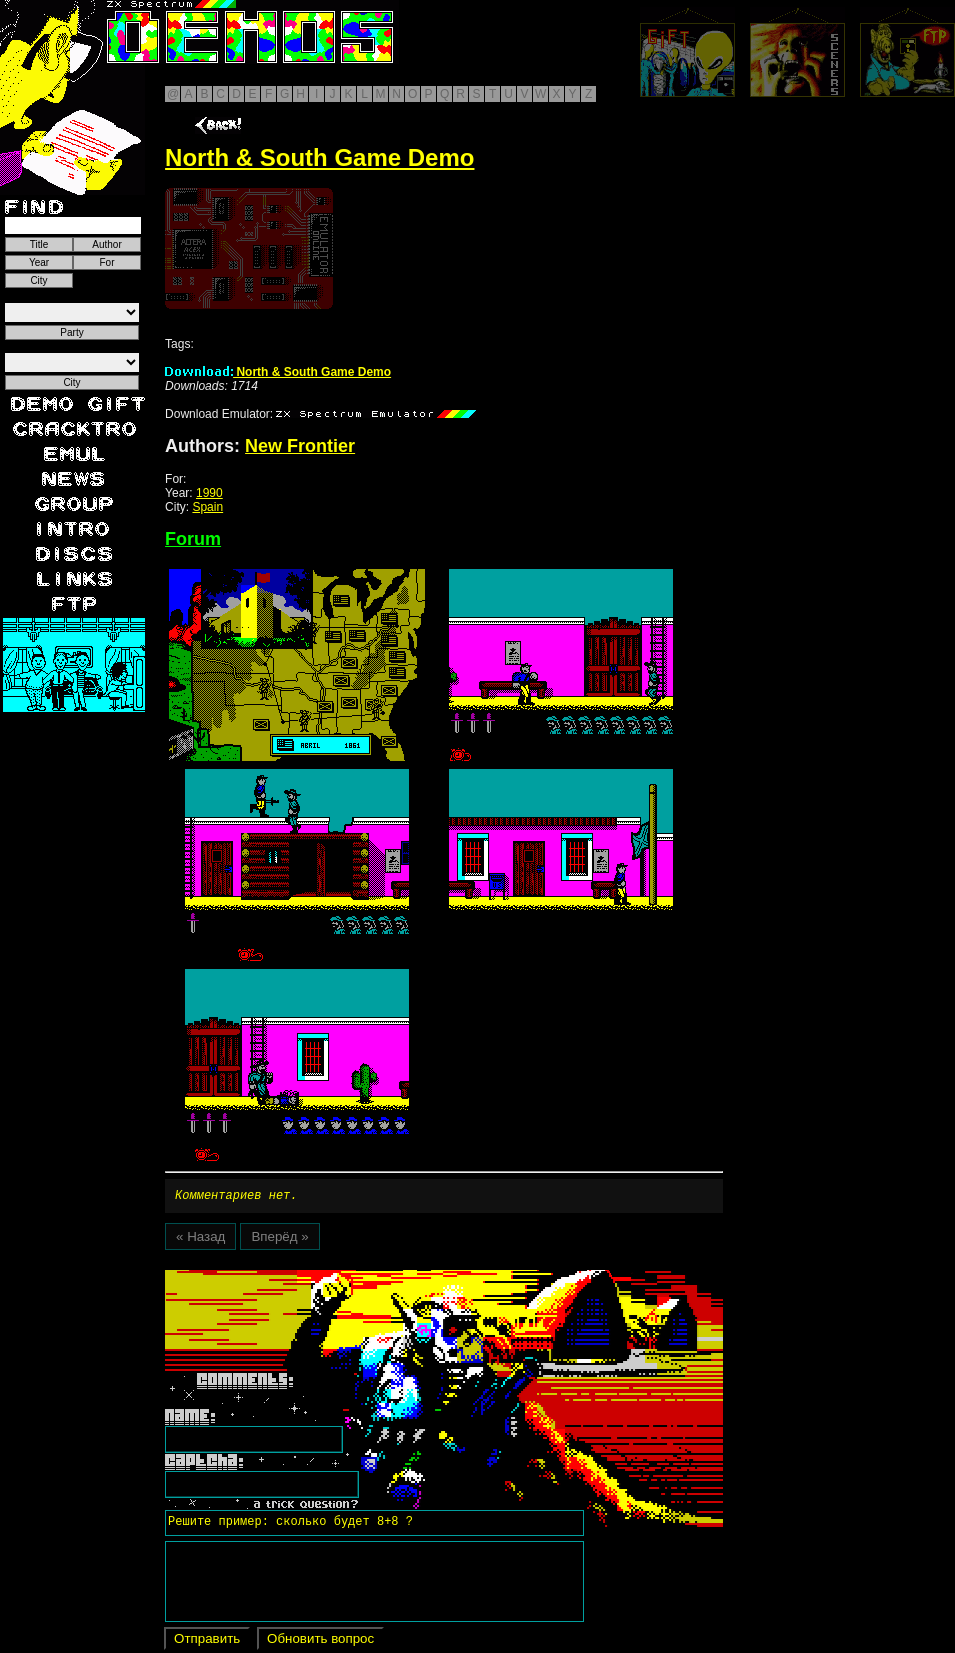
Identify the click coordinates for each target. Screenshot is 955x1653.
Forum (193, 539)
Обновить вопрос (320, 1641)
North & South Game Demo (278, 372)
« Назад (200, 1239)
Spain (207, 507)
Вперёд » (279, 1239)
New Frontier (300, 446)
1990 (209, 493)
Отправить (207, 1641)
